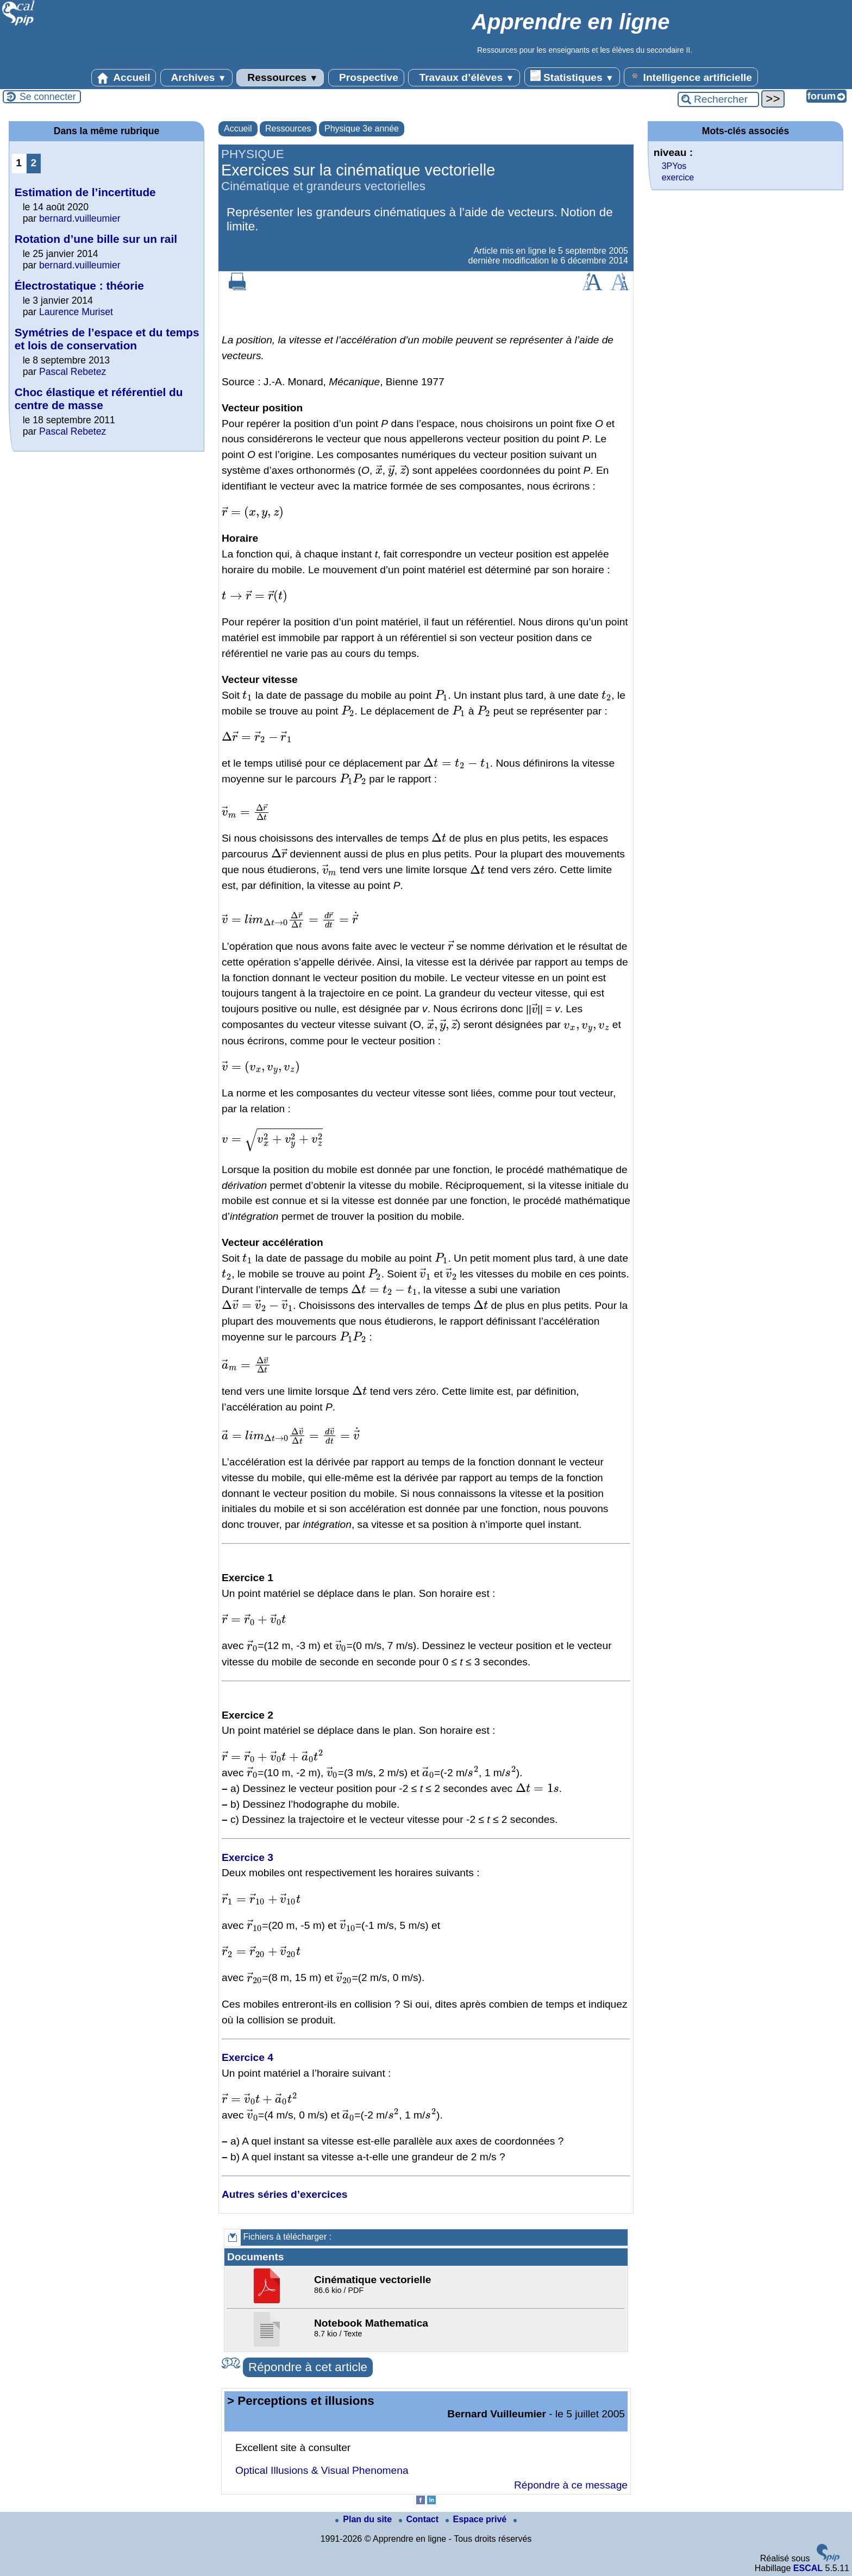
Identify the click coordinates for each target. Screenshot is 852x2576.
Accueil (124, 78)
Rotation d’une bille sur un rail (96, 239)
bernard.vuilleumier (80, 218)
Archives (196, 78)
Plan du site (364, 2519)
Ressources (280, 78)
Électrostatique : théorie (79, 285)
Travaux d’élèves (464, 78)
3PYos (674, 166)
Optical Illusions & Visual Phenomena (322, 2470)
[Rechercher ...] (718, 99)
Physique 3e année (361, 128)
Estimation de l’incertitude (85, 192)
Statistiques (572, 76)
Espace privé (477, 2519)
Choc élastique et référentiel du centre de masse (99, 398)
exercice (678, 177)
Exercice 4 (247, 2057)
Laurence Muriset (76, 311)
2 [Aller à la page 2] (33, 162)
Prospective (366, 78)
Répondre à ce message (571, 2485)
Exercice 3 (247, 1857)
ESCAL (808, 2568)
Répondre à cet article (307, 2367)
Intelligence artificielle (691, 76)
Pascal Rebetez (72, 371)
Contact (420, 2519)
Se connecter (48, 96)
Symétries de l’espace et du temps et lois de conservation (107, 339)
